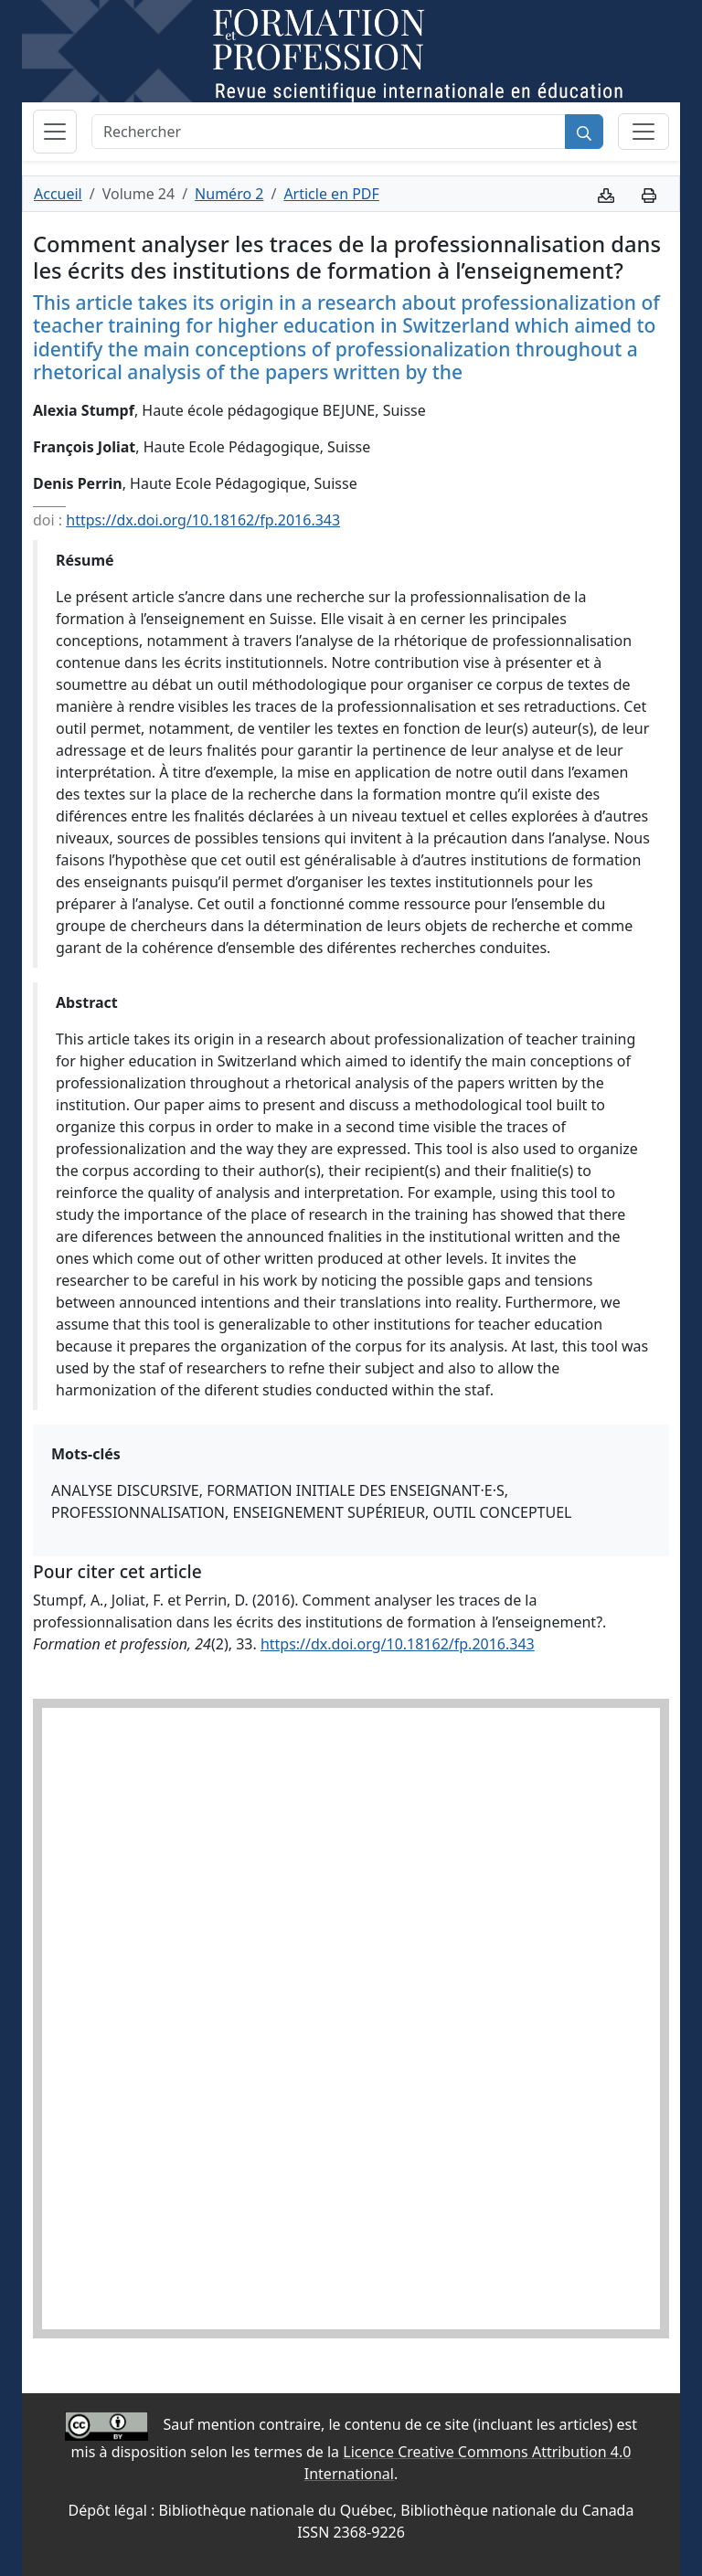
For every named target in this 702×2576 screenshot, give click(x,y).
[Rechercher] (328, 131)
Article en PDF (330, 194)
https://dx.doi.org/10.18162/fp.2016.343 (203, 520)
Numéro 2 (229, 194)
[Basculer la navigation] (55, 132)
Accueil (58, 194)
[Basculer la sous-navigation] (643, 131)
